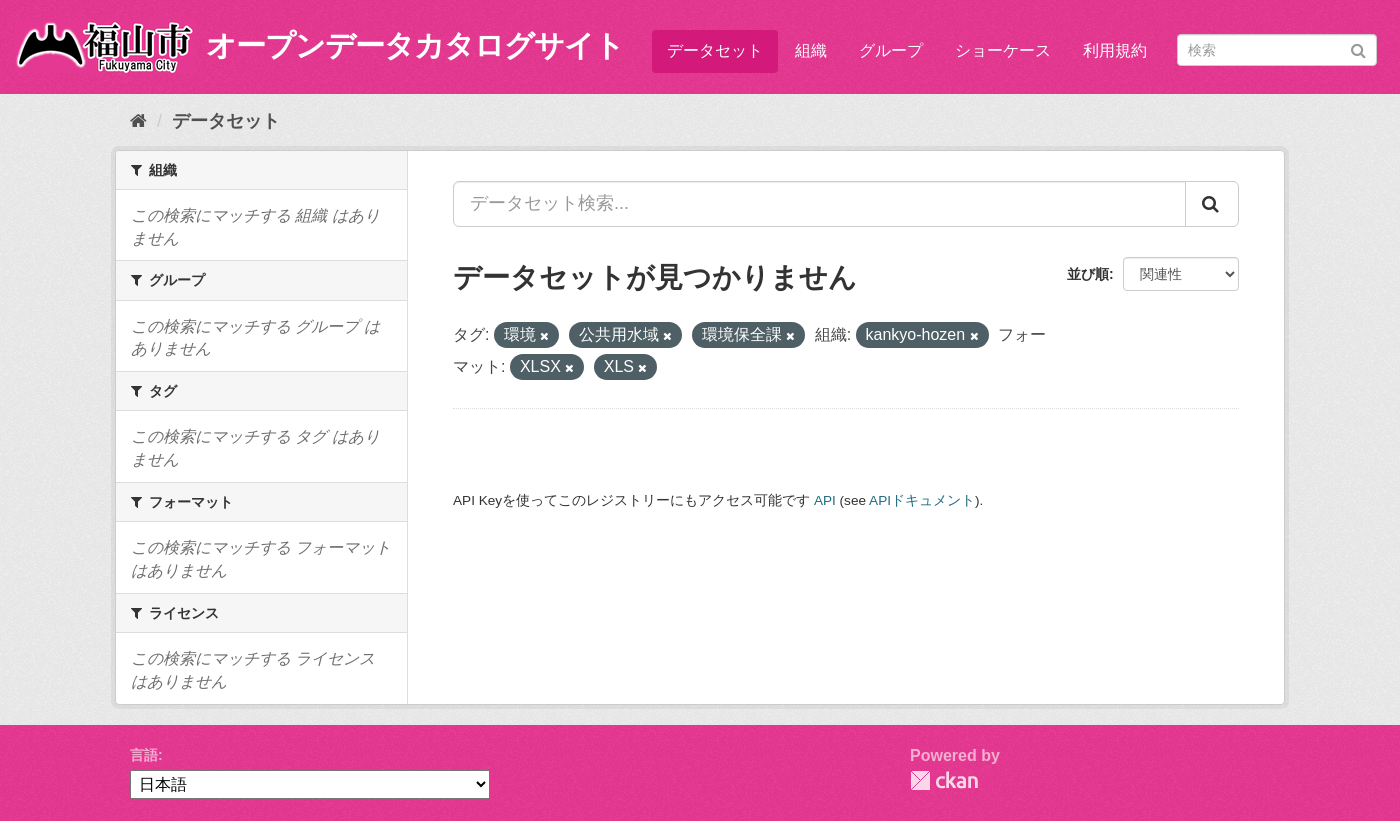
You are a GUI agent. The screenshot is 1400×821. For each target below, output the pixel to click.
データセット (715, 50)
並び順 (1088, 274)
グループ (891, 50)
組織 (811, 50)
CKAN (944, 780)
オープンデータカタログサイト (415, 45)
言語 (144, 755)
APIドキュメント (922, 500)
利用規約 (1115, 50)
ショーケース (1003, 50)
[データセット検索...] (819, 204)
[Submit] (1358, 48)
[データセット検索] (1277, 50)
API (825, 500)
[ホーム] (138, 121)
